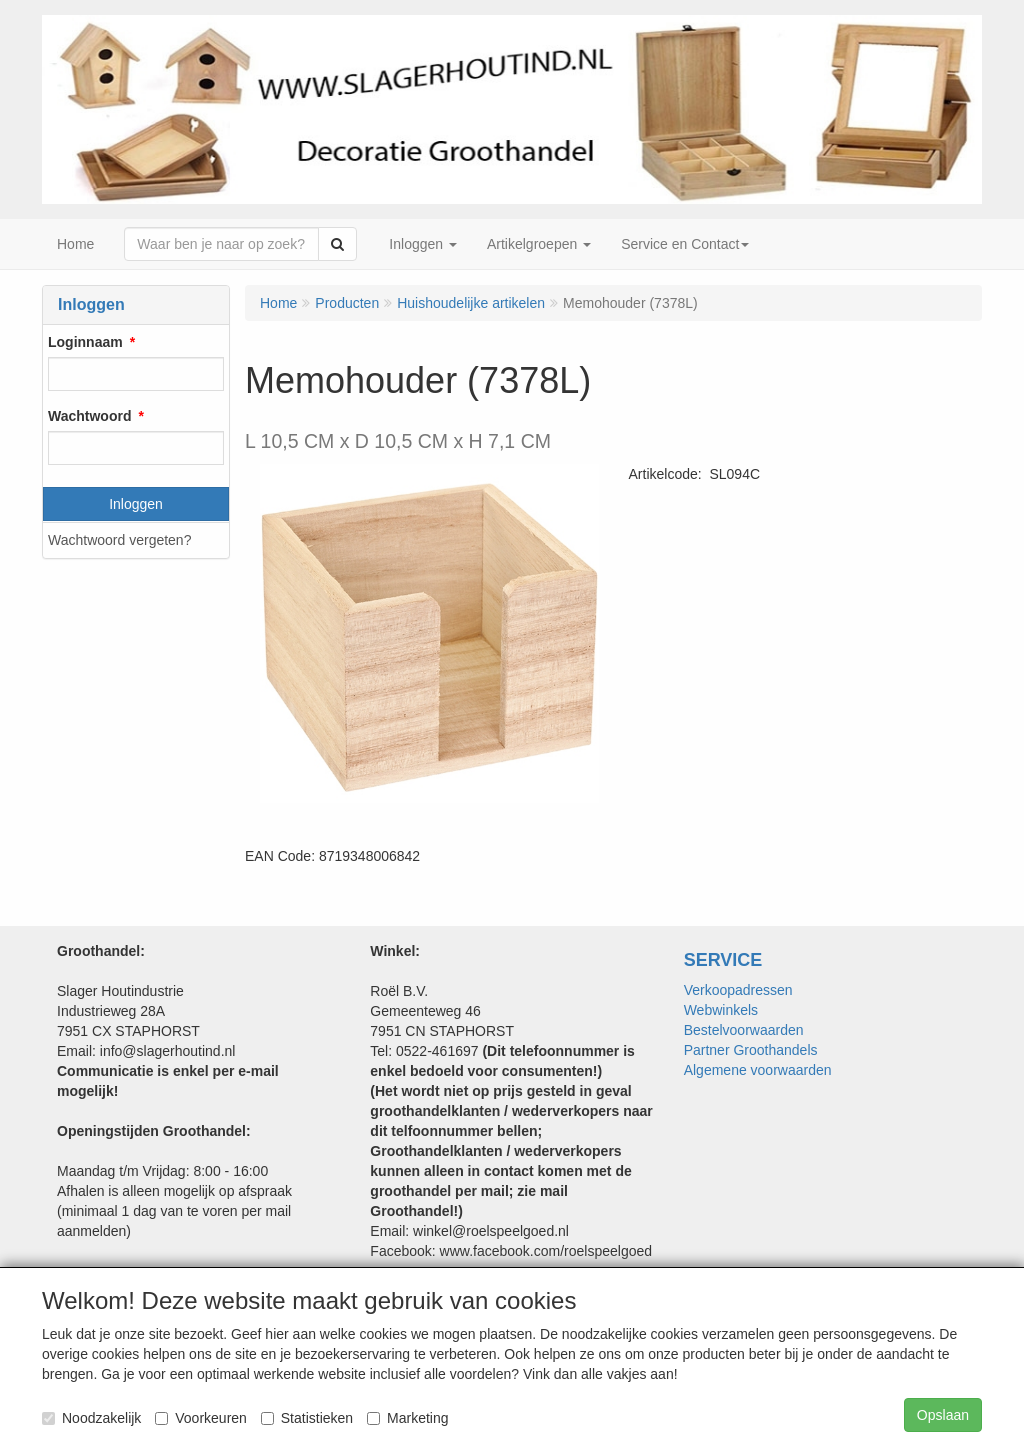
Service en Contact (685, 244)
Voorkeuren (201, 1418)
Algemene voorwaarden (758, 1070)
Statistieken (307, 1418)
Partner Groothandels (751, 1050)
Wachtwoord (89, 416)
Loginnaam (85, 342)
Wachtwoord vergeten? (119, 540)
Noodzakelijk (91, 1418)
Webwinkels (721, 1010)
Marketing (407, 1418)
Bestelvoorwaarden (744, 1030)
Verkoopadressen (738, 990)
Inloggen (136, 504)
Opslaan (943, 1415)
